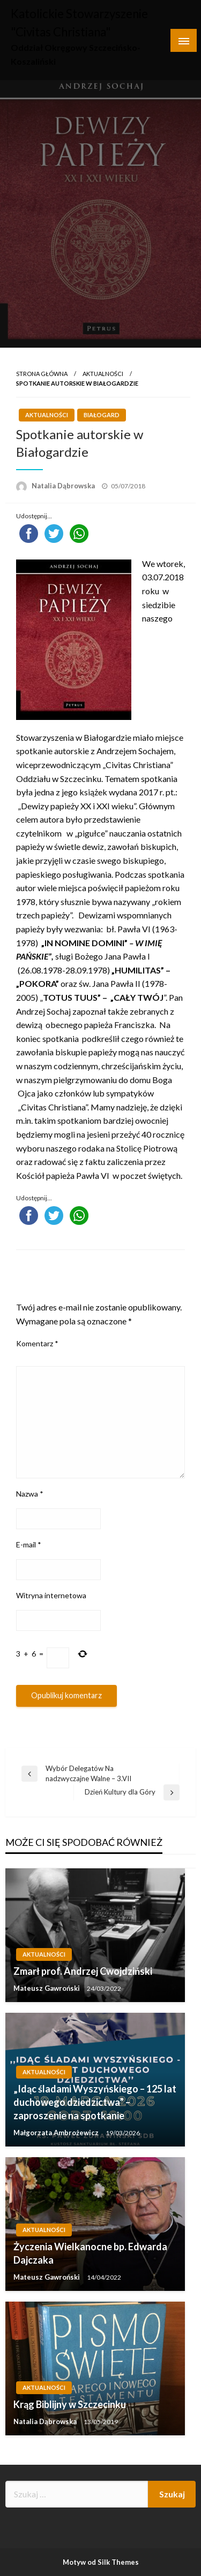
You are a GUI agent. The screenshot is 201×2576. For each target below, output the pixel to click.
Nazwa (29, 1493)
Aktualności (103, 373)
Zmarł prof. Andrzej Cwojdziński (82, 1971)
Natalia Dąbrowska (64, 485)
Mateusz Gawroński (47, 1988)
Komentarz (37, 1343)
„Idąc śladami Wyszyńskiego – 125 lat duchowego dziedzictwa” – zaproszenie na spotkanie (94, 2102)
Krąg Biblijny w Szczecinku (69, 2404)
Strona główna (42, 373)
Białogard (102, 414)
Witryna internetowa (51, 1595)
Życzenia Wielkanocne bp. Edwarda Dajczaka (90, 2253)
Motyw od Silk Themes (101, 2562)
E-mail (28, 1544)
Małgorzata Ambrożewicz (56, 2132)
